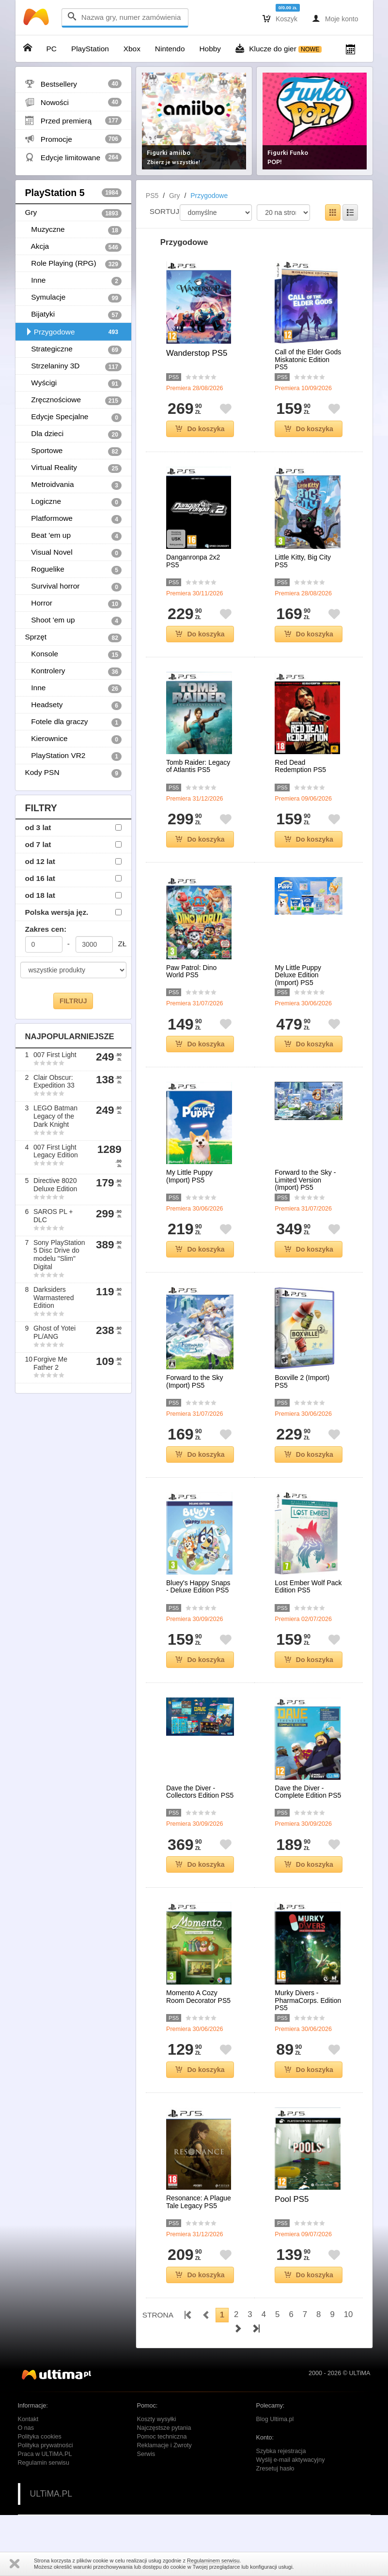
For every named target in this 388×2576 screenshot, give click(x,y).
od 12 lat (40, 861)
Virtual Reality (73, 468)
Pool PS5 (292, 2199)
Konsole (73, 654)
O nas (26, 2427)
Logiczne (73, 502)
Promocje (73, 139)
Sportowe (73, 451)
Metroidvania (73, 485)
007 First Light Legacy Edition (55, 1151)
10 (348, 2314)
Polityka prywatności (45, 2445)
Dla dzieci (73, 434)
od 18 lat (40, 895)
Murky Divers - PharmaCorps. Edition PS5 (308, 2000)
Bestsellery (73, 83)
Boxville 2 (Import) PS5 (302, 1381)
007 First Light (55, 1055)
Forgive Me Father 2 (50, 1363)
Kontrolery (73, 671)
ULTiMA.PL (51, 2494)
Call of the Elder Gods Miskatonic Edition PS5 (308, 360)
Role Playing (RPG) (73, 264)
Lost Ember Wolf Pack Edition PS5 (308, 1586)
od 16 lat (40, 878)
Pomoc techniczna (162, 2436)
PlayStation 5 (73, 192)
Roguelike (73, 570)
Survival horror (73, 586)
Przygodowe (73, 332)
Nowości (73, 102)
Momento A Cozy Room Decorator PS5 (198, 1996)
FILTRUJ (73, 1001)
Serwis (146, 2454)
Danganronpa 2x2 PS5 (193, 561)
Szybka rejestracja (281, 2451)
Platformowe (73, 519)
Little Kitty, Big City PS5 (303, 561)
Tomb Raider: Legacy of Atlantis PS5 (198, 766)
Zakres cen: (46, 929)
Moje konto (335, 18)
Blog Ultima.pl (275, 2419)
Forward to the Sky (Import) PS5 (194, 1381)
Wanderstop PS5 (196, 353)
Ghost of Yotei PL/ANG (54, 1332)
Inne (73, 281)
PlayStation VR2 (73, 756)
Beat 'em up (73, 536)
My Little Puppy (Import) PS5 (189, 1176)
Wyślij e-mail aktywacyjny (290, 2459)
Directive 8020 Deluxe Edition (55, 1185)
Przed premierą (73, 120)
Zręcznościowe (73, 400)
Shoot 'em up (73, 620)
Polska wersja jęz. (57, 912)
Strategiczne (73, 349)
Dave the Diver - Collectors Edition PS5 (199, 1792)
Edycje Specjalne (73, 417)
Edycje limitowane (73, 157)
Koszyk (280, 18)
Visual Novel (73, 553)
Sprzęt (73, 637)
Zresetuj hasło (275, 2468)
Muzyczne (73, 230)
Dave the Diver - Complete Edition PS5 (308, 1792)
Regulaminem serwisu (213, 2560)
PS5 (152, 195)
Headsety (73, 705)
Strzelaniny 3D (73, 366)
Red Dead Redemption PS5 (300, 766)
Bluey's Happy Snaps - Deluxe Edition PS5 (198, 1586)
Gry (73, 213)
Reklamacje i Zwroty (164, 2445)
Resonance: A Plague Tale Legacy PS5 (198, 2202)
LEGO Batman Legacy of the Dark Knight (55, 1116)
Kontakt (28, 2419)
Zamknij (14, 2563)
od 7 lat (38, 844)
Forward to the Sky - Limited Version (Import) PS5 (305, 1180)
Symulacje (73, 298)
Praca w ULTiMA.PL (45, 2454)
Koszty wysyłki (156, 2419)
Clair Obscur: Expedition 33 (54, 1082)
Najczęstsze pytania (164, 2427)
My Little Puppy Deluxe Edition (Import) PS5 (298, 975)
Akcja (73, 247)
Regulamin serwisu (43, 2462)
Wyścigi (73, 383)
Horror (73, 603)
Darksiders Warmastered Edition (53, 1298)
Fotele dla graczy (73, 722)
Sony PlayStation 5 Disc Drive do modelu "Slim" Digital (59, 1255)
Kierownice (73, 739)
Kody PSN (73, 773)
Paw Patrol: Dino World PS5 (191, 971)
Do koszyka (199, 429)
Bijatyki (73, 314)
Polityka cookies (40, 2436)
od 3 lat (38, 827)
